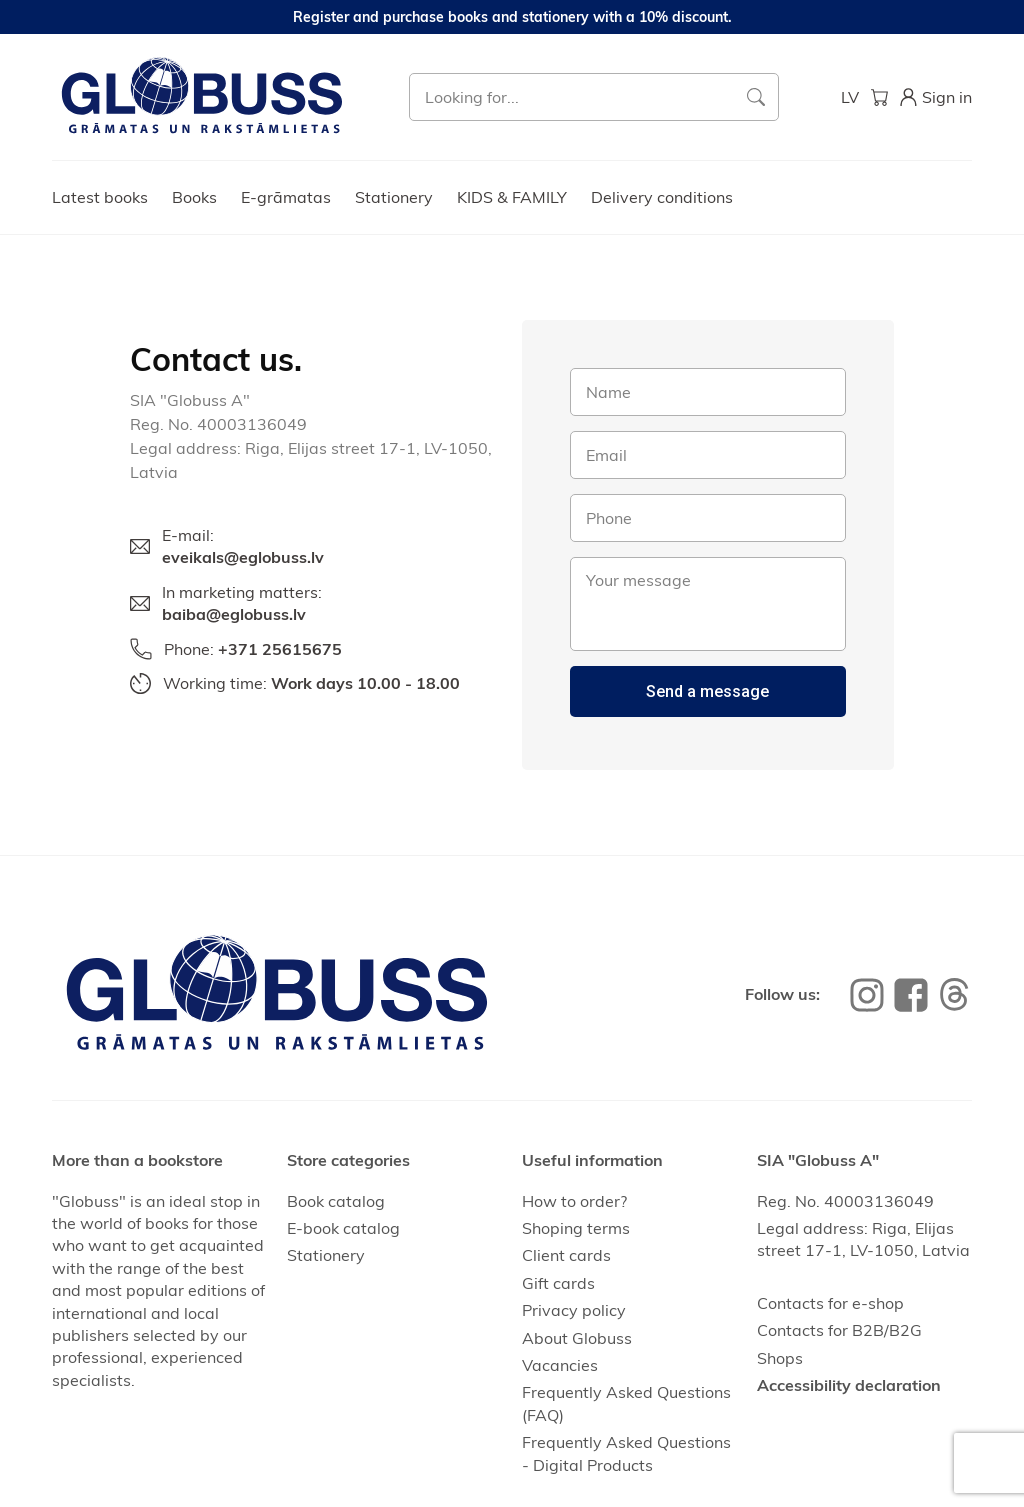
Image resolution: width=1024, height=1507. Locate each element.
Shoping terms (576, 1228)
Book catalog (336, 1201)
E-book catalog (343, 1228)
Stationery (394, 197)
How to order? (574, 1201)
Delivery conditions (662, 197)
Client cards (566, 1255)
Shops (780, 1358)
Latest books (100, 197)
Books (194, 197)
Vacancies (560, 1365)
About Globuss (577, 1338)
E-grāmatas (286, 197)
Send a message (707, 691)
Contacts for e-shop (830, 1303)
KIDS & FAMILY (512, 197)
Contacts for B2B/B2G (839, 1330)
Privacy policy (574, 1310)
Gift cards (558, 1283)
